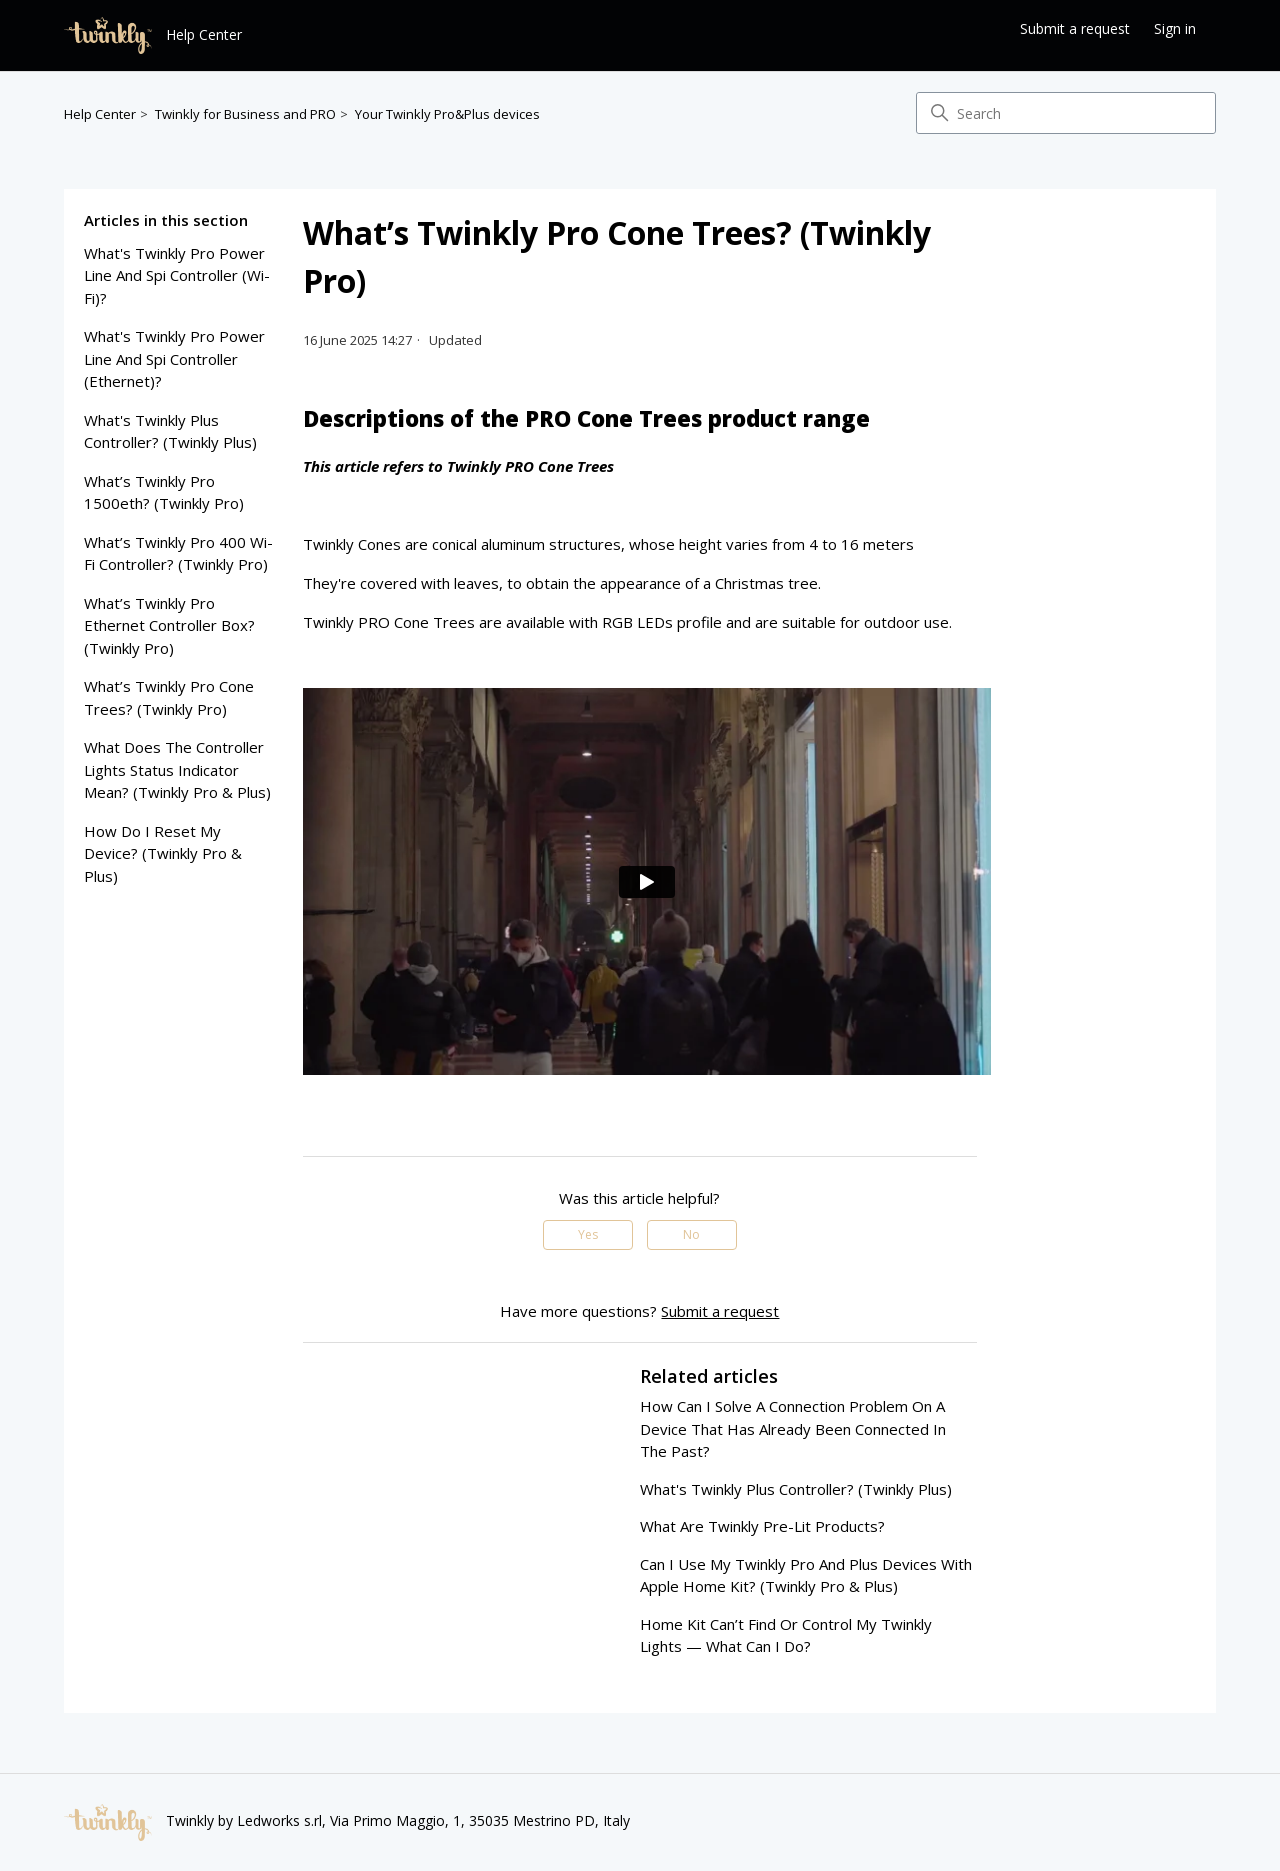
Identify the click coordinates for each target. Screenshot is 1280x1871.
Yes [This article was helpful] (588, 1234)
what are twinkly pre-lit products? (762, 1526)
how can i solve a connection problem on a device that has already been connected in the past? (793, 1428)
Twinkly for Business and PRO (245, 114)
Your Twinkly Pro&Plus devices (447, 114)
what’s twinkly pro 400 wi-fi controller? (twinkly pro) (178, 553)
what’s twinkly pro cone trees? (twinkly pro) (169, 697)
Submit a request (1075, 28)
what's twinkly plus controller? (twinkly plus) (170, 431)
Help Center (100, 114)
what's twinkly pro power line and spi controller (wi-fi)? (177, 275)
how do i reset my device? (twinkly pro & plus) (163, 853)
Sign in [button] (1175, 28)
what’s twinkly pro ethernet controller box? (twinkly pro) (169, 625)
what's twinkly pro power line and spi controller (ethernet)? (174, 358)
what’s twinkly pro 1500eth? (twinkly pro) (164, 492)
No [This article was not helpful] (691, 1234)
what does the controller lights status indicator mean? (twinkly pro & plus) (177, 769)
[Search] (1066, 113)
